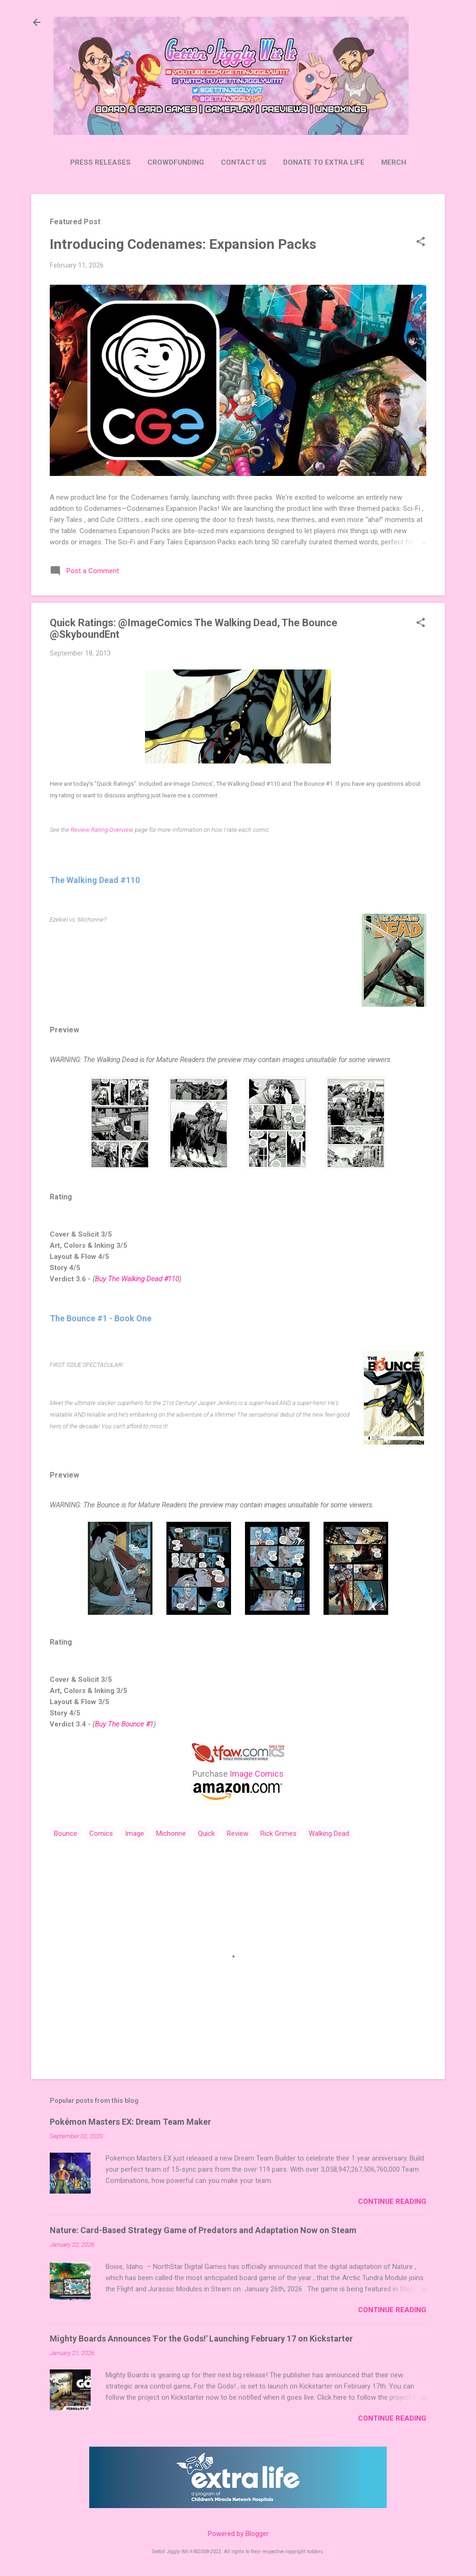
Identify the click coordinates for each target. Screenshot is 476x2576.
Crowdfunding (175, 162)
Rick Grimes (278, 1833)
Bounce (65, 1833)
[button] (420, 242)
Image (134, 1833)
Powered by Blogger (238, 2533)
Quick (206, 1833)
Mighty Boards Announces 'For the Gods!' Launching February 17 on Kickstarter (201, 2338)
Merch (393, 162)
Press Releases (100, 162)
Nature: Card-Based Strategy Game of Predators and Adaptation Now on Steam (203, 2230)
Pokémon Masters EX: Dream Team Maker (130, 2122)
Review (237, 1833)
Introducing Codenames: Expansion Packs (183, 244)
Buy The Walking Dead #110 (137, 1279)
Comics (101, 1833)
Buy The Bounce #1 (124, 1724)
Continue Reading (392, 2201)
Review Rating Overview (102, 829)
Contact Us (243, 162)
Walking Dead (329, 1833)
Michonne (171, 1833)
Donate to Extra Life (323, 162)
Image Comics (257, 1774)
